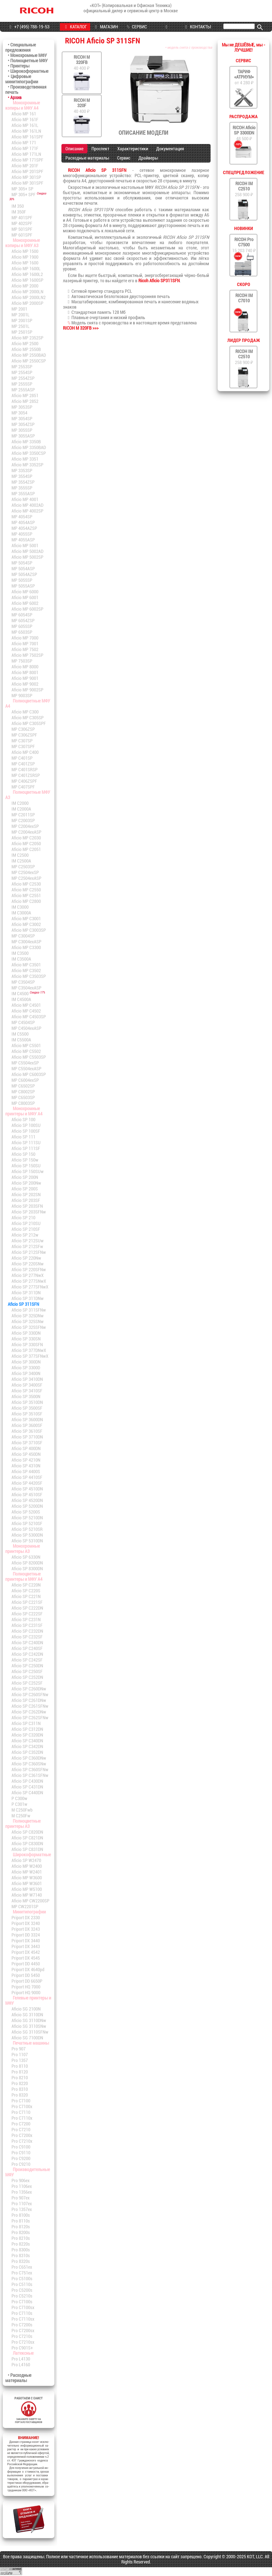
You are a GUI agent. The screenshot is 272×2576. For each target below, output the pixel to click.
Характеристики (132, 148)
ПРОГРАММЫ (166, 31)
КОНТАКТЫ (197, 26)
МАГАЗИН (105, 26)
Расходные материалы (87, 158)
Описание (74, 148)
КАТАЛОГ (75, 26)
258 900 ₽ (244, 189)
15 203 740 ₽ (244, 245)
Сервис (123, 158)
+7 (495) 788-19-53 (28, 26)
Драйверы (148, 158)
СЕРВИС (135, 27)
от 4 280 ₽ (244, 77)
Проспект (100, 148)
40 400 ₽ (82, 62)
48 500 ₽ (244, 133)
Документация (170, 148)
